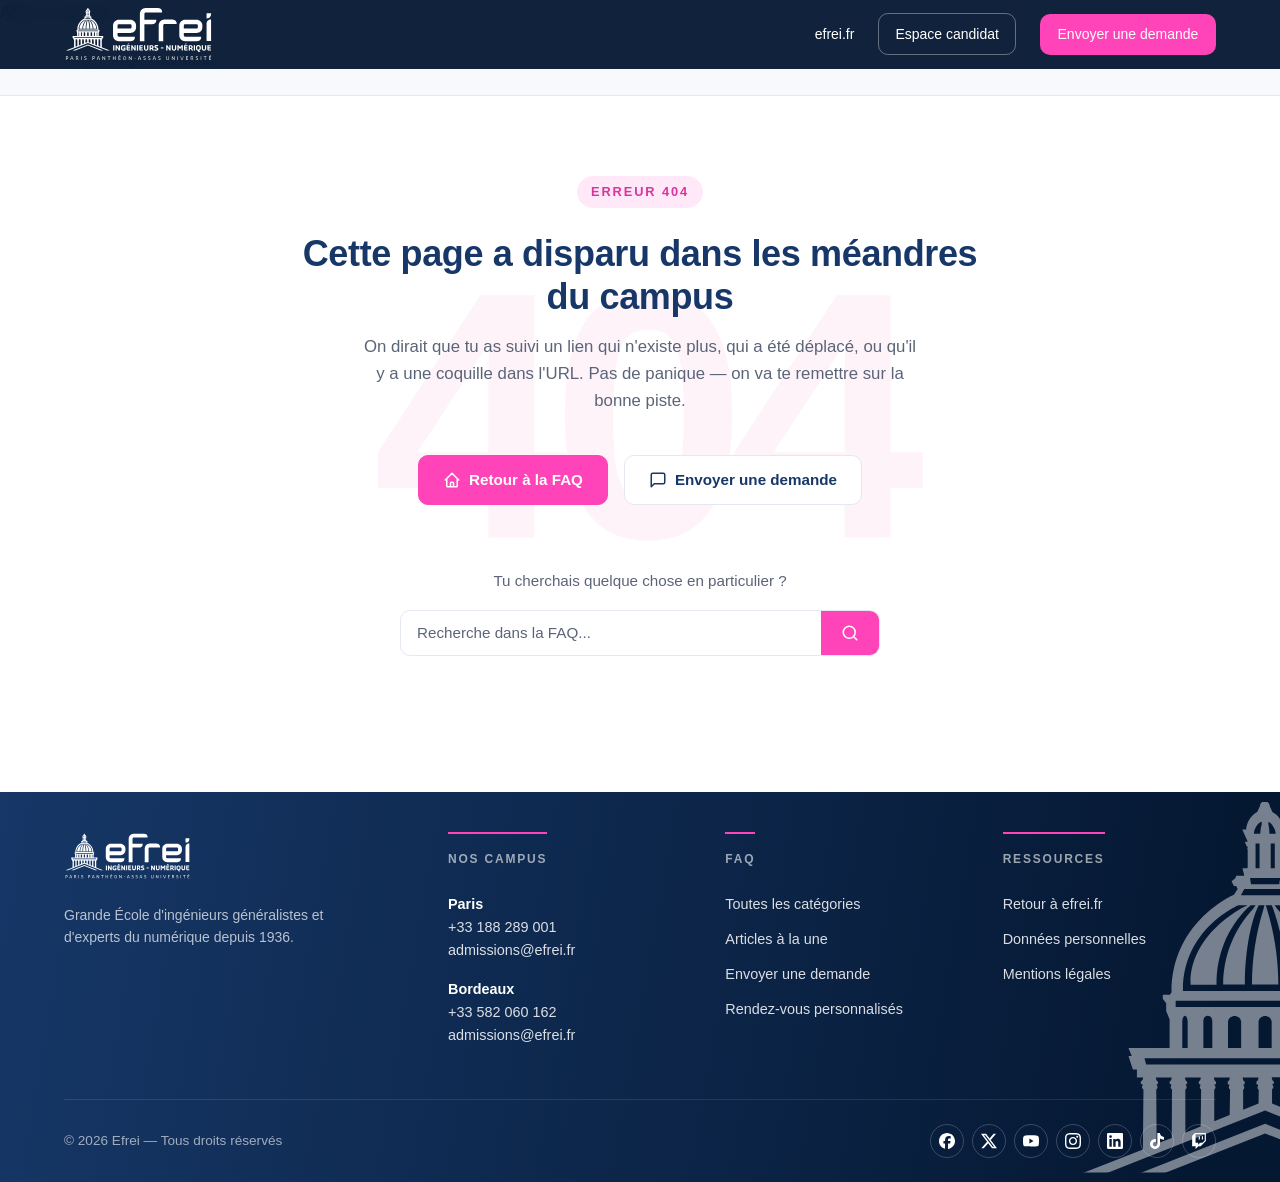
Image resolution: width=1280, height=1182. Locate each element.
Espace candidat (947, 34)
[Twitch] (1199, 1141)
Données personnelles (1074, 939)
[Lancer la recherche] (850, 633)
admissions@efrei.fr (511, 950)
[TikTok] (1157, 1141)
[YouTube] (1031, 1141)
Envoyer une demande (1128, 34)
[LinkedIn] (1115, 1141)
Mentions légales (1057, 974)
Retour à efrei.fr (1053, 904)
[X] (989, 1141)
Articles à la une (776, 939)
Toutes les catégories (792, 904)
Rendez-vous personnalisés (814, 1009)
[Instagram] (1073, 1141)
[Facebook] (947, 1141)
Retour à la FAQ (513, 480)
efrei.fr (835, 34)
